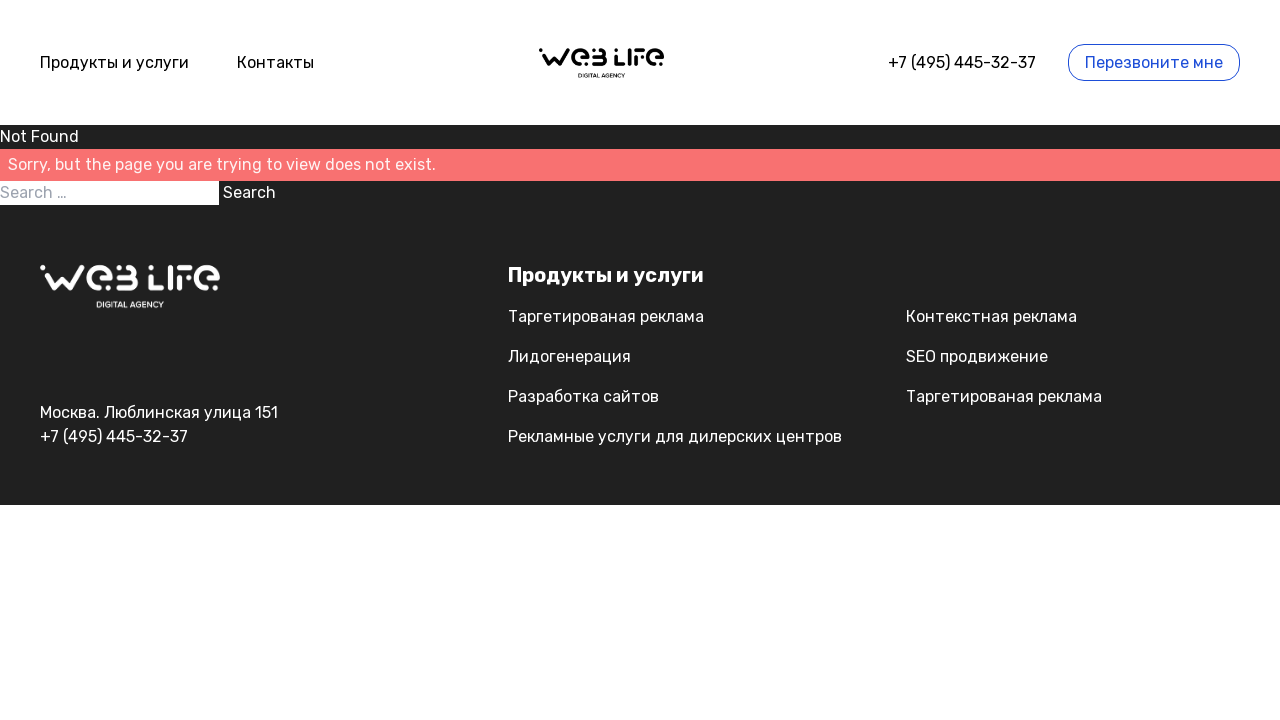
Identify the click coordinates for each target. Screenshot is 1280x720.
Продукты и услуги (114, 62)
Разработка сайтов (583, 396)
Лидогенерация (569, 356)
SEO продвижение (977, 356)
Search (249, 192)
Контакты (275, 62)
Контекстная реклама (991, 316)
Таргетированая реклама (606, 316)
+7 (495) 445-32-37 (962, 62)
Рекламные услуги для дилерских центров (675, 436)
